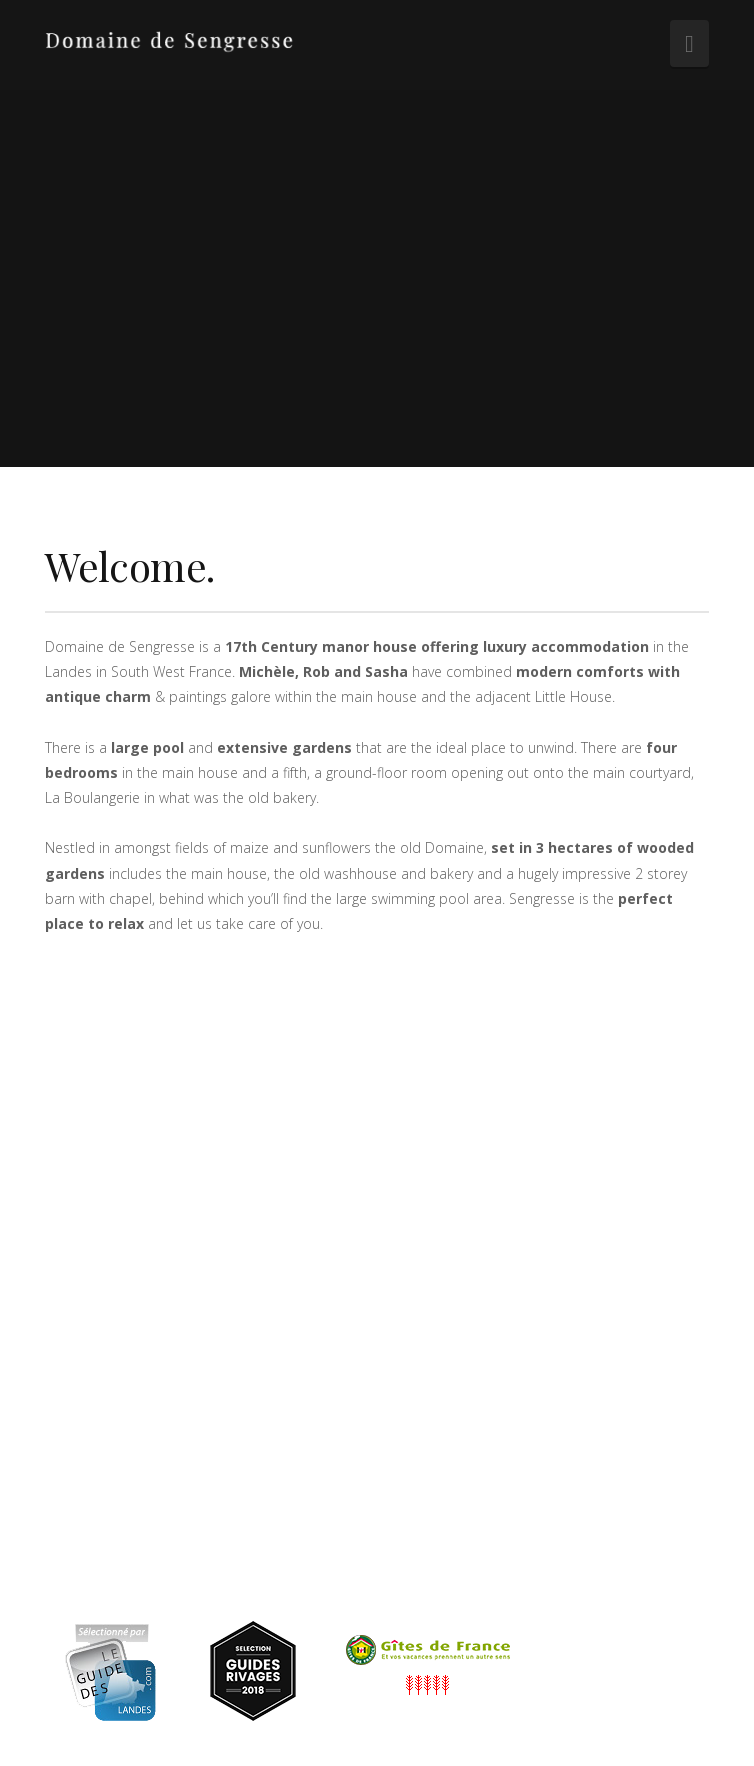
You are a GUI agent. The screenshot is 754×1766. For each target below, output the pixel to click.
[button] (689, 43)
